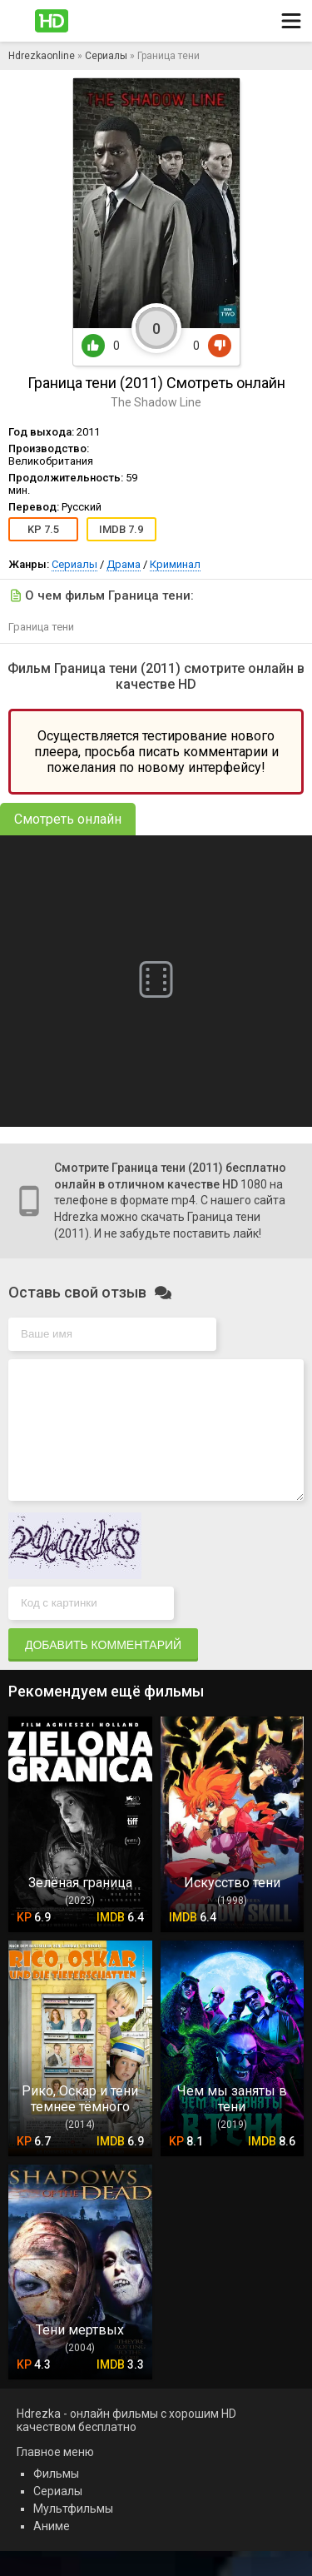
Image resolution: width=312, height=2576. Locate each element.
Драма (123, 564)
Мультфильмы (73, 2533)
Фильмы (56, 2498)
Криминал (175, 564)
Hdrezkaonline (41, 56)
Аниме (51, 2551)
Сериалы (106, 56)
